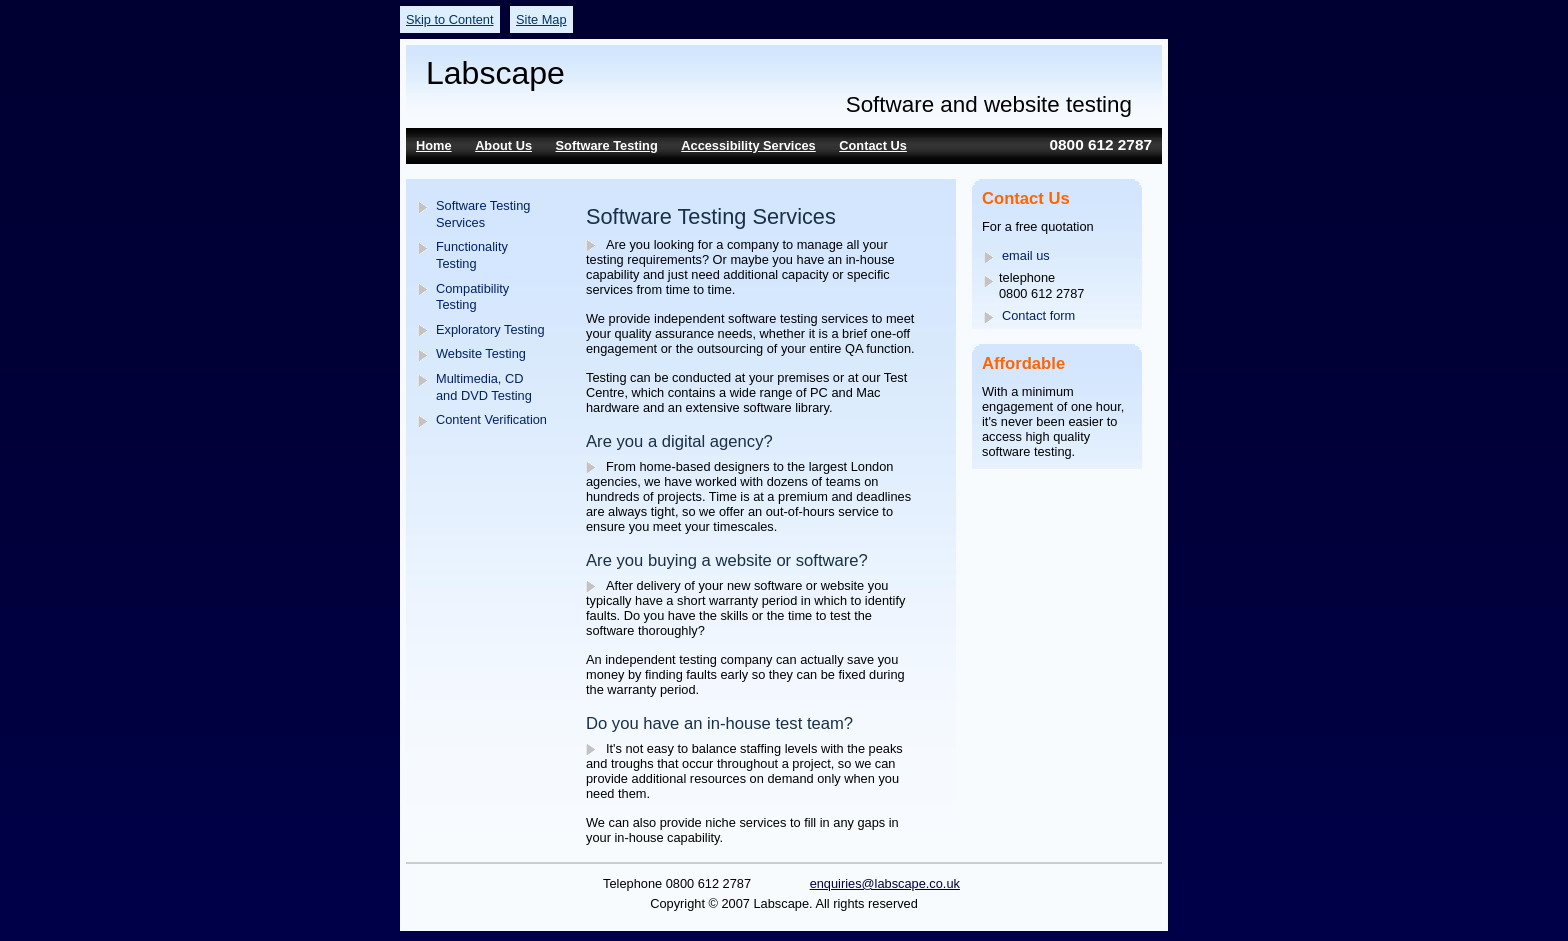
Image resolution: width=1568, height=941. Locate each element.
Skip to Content (450, 19)
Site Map (541, 19)
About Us (503, 145)
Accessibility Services (748, 145)
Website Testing (481, 353)
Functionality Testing (472, 255)
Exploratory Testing (490, 329)
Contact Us (873, 145)
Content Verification (491, 419)
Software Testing (607, 145)
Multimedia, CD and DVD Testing (484, 387)
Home (434, 145)
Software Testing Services (483, 214)
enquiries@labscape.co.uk (885, 883)
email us (1026, 255)
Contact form (1038, 315)
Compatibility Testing (472, 297)
